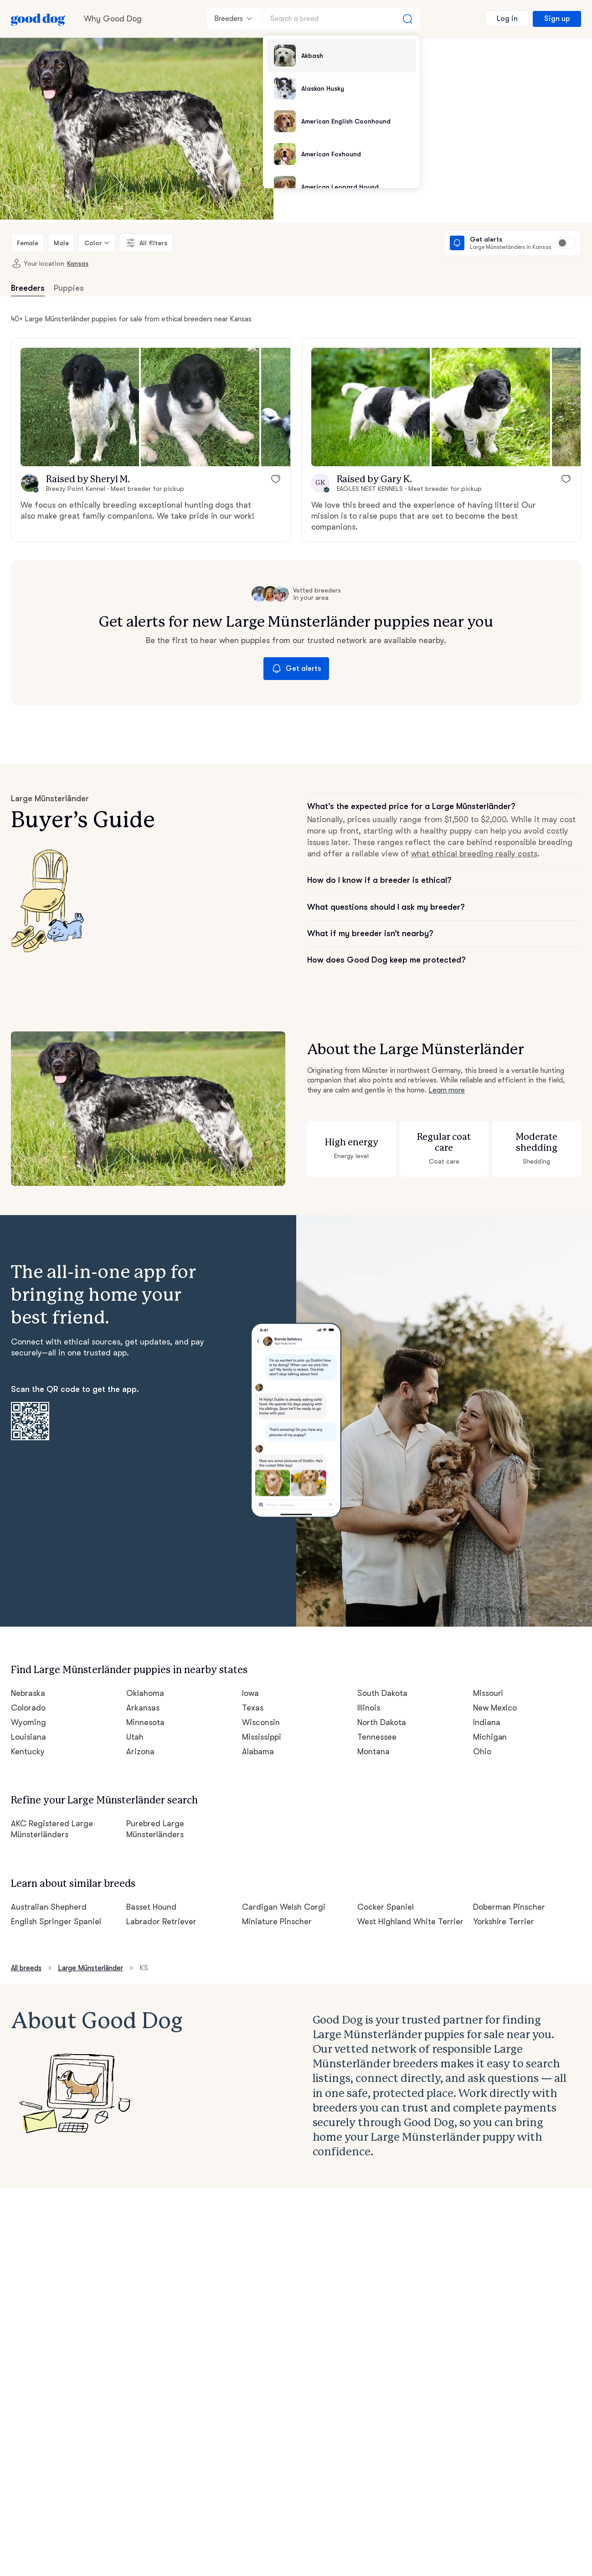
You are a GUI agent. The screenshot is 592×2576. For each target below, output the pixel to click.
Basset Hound (151, 1906)
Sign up (557, 19)
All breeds (26, 1968)
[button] (80, 407)
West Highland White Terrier (410, 1921)
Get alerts (296, 668)
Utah (135, 1736)
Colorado (28, 1707)
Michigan (490, 1736)
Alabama (258, 1751)
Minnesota (145, 1722)
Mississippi (261, 1736)
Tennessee (376, 1736)
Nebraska (28, 1693)
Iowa (250, 1693)
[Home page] (38, 18)
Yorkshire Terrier (504, 1921)
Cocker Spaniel (385, 1906)
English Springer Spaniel (56, 1921)
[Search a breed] (341, 18)
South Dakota (382, 1693)
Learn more (446, 1090)
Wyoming (28, 1722)
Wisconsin (261, 1722)
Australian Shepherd (49, 1906)
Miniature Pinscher (277, 1921)
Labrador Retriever (161, 1921)
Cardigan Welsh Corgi (283, 1906)
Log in (507, 19)
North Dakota (381, 1722)
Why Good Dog (113, 18)
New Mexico (495, 1707)
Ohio (482, 1751)
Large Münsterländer (90, 1968)
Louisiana (28, 1736)
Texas (252, 1707)
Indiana (486, 1722)
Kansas (77, 263)
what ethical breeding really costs (474, 853)
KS (143, 1968)
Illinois (368, 1707)
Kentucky (28, 1751)
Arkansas (143, 1707)
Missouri (488, 1693)
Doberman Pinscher (509, 1906)
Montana (373, 1751)
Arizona (140, 1751)
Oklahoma (145, 1693)
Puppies (69, 288)
